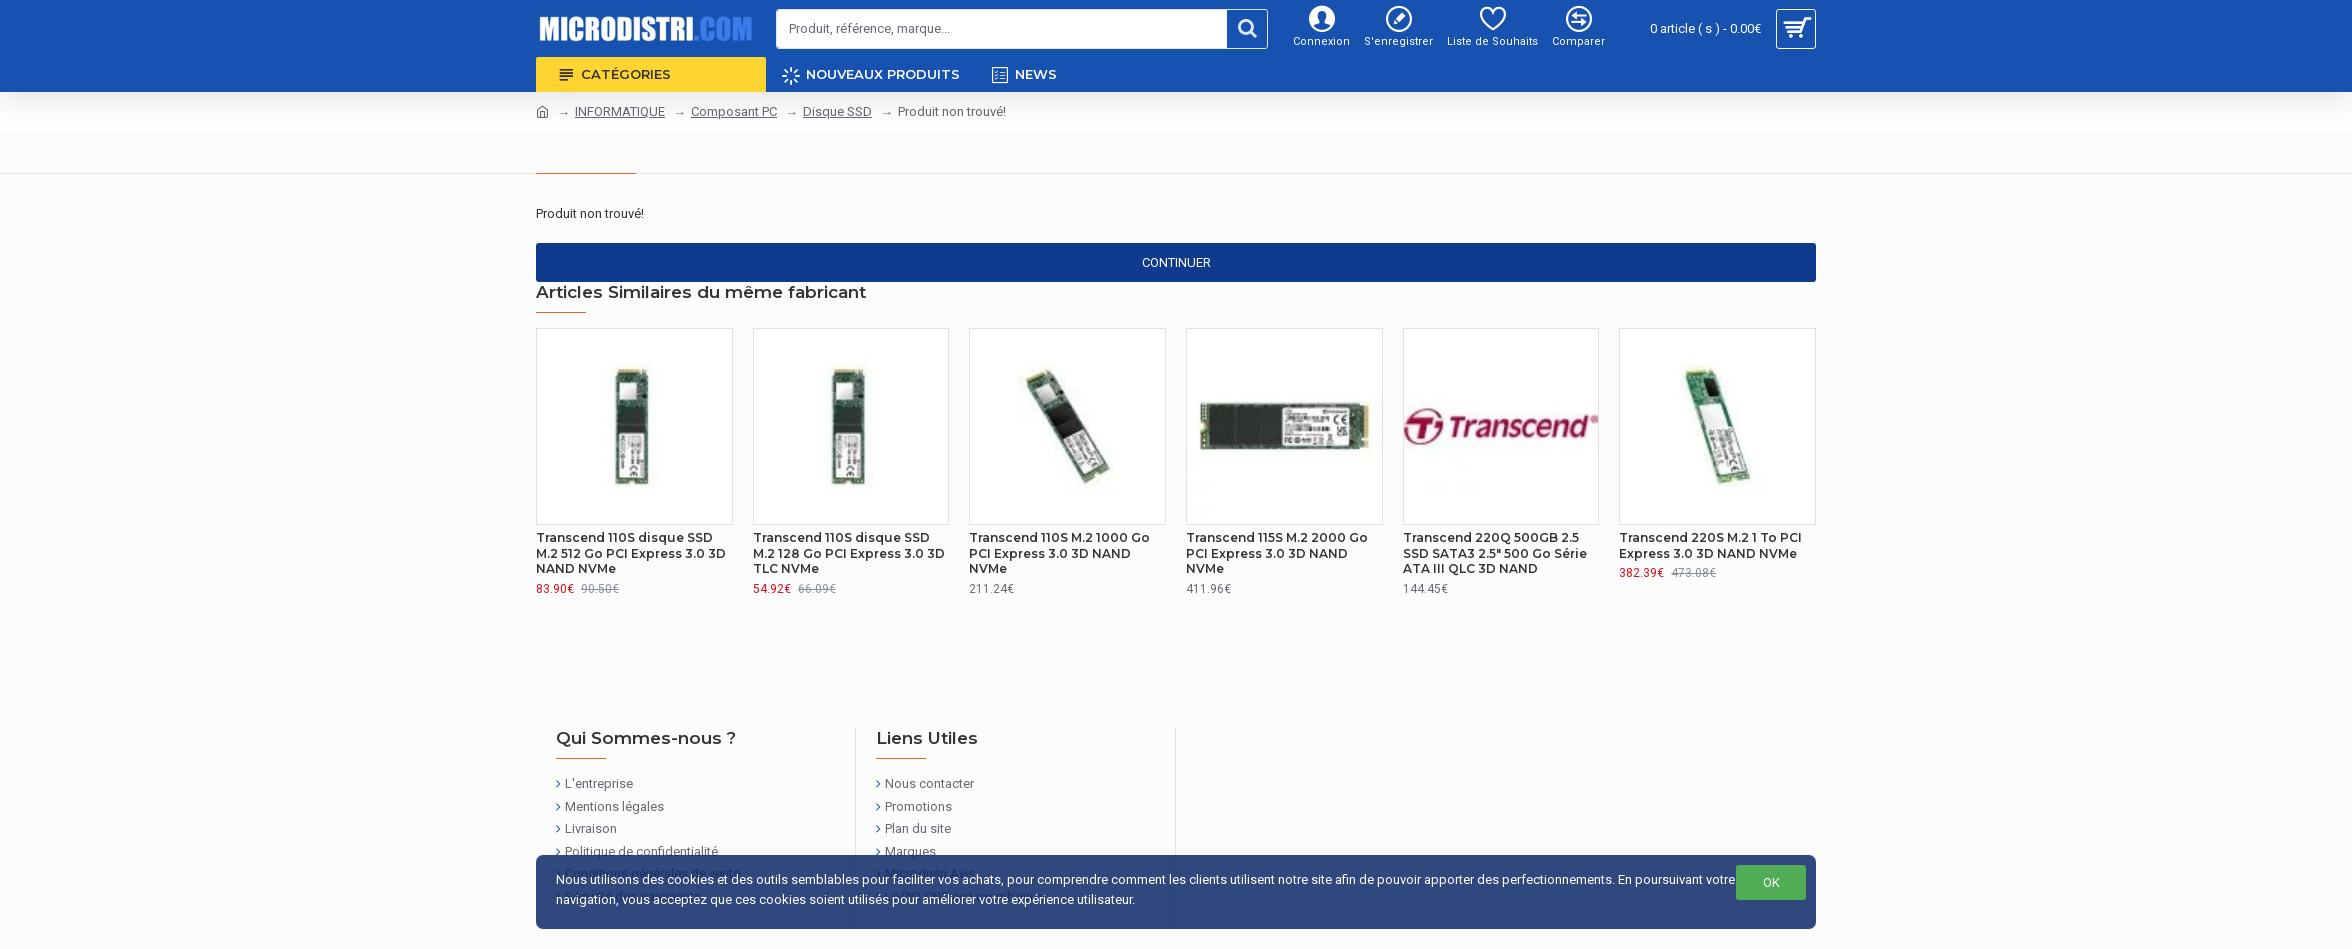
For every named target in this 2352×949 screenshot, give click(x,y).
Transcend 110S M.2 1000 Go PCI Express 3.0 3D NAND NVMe (1059, 553)
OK (1771, 882)
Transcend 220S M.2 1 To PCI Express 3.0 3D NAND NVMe (1710, 545)
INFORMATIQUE (620, 111)
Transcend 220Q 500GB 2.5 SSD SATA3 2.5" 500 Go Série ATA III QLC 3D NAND (1495, 553)
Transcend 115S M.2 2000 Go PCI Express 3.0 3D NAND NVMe (1277, 553)
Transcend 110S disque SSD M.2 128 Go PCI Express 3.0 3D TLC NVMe (849, 553)
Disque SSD (837, 111)
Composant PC (734, 111)
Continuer (1176, 262)
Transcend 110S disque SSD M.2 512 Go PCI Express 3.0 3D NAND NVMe (631, 553)
